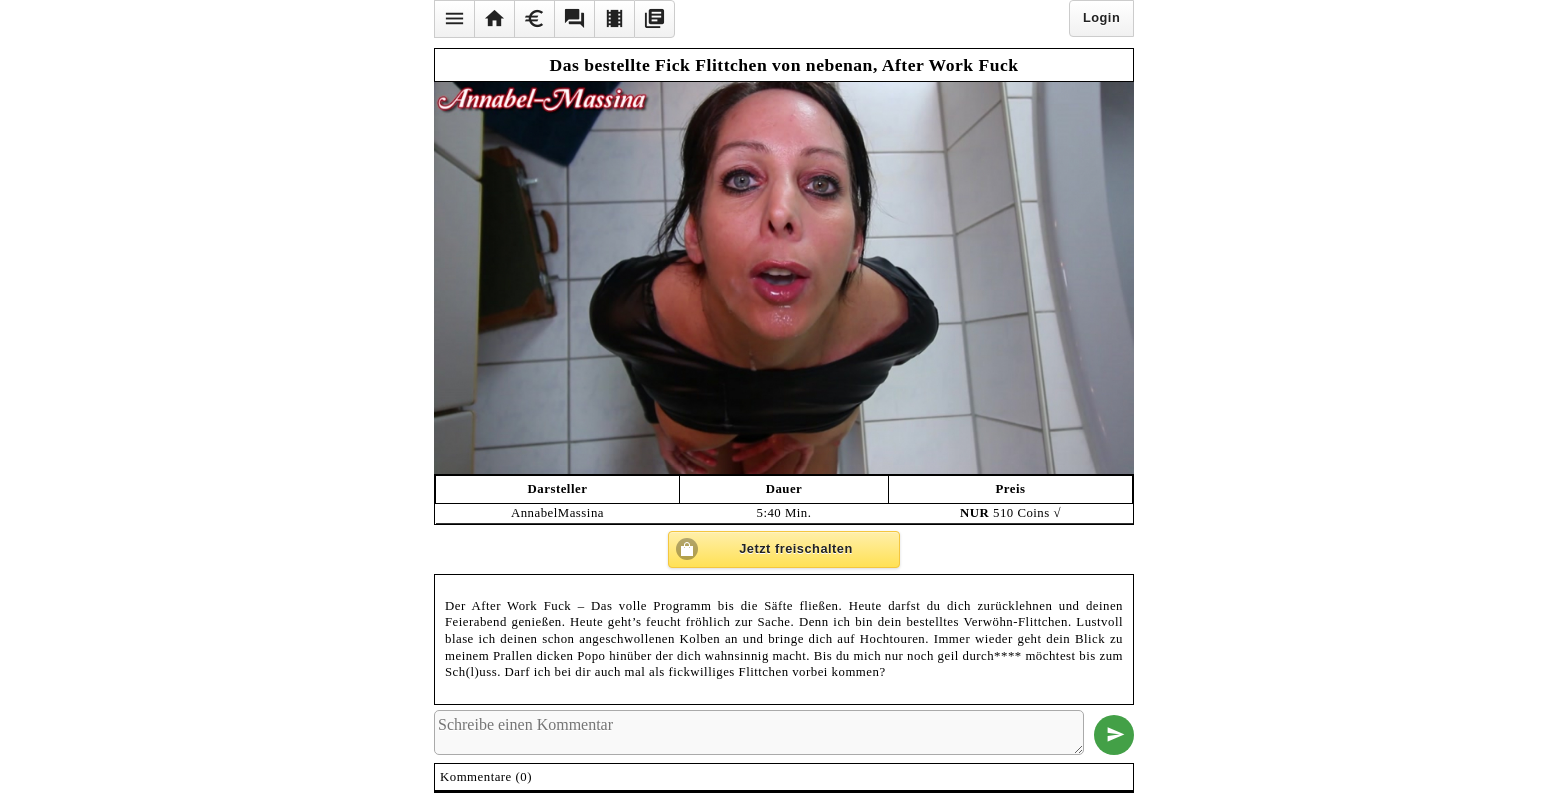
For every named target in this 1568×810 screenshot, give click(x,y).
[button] (454, 19)
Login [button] (1101, 17)
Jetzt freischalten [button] (796, 548)
